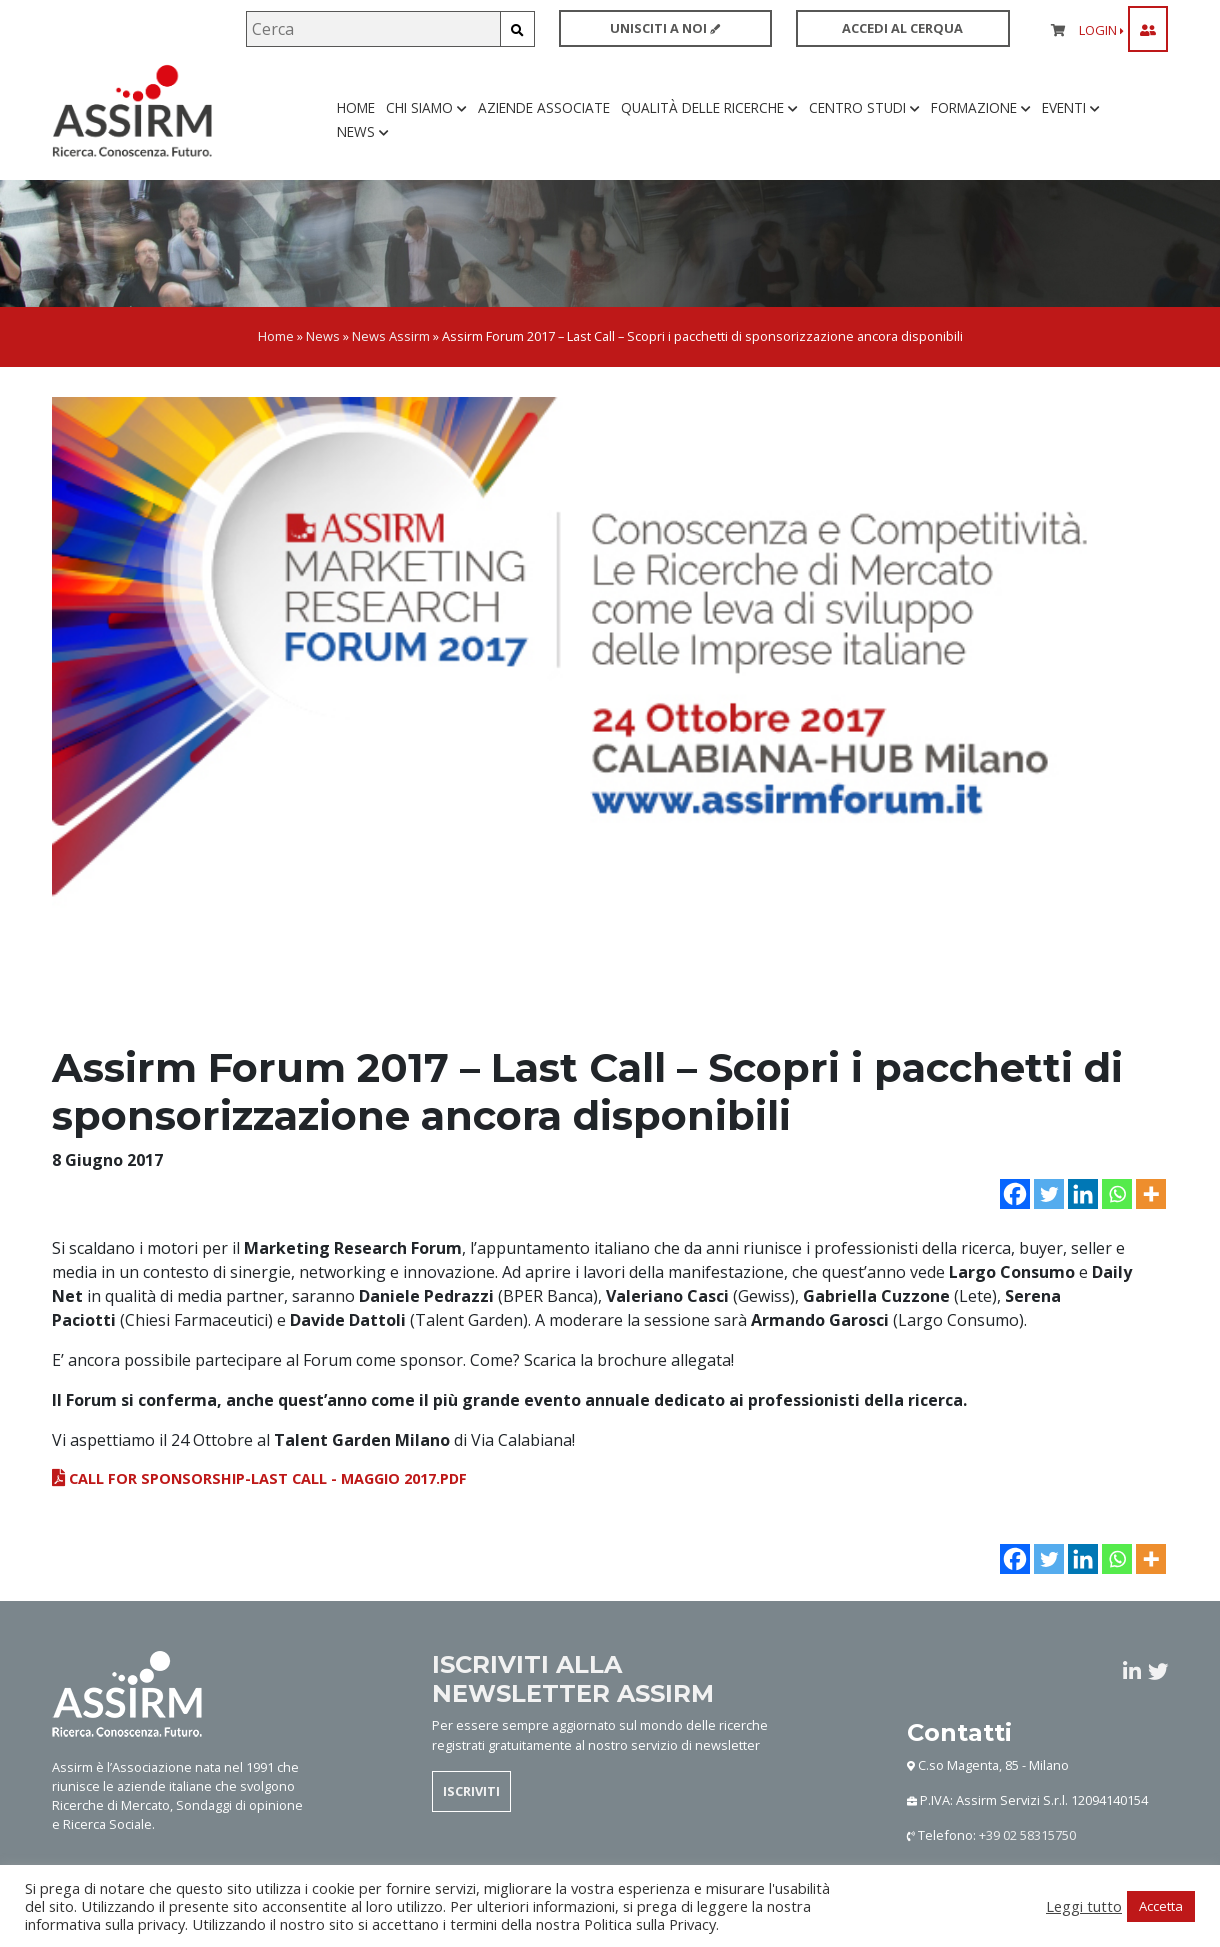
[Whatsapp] (1117, 1194)
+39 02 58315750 (1027, 1835)
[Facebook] (1015, 1194)
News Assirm (391, 336)
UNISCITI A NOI (665, 28)
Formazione (981, 107)
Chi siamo (426, 107)
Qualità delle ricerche (709, 107)
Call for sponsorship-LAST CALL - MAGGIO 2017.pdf (259, 1478)
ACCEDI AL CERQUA (902, 28)
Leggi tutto (1084, 1906)
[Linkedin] (1083, 1194)
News (363, 131)
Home (356, 107)
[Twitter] (1049, 1194)
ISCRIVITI (471, 1791)
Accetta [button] (1161, 1906)
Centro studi (864, 107)
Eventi (1071, 107)
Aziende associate (544, 107)
